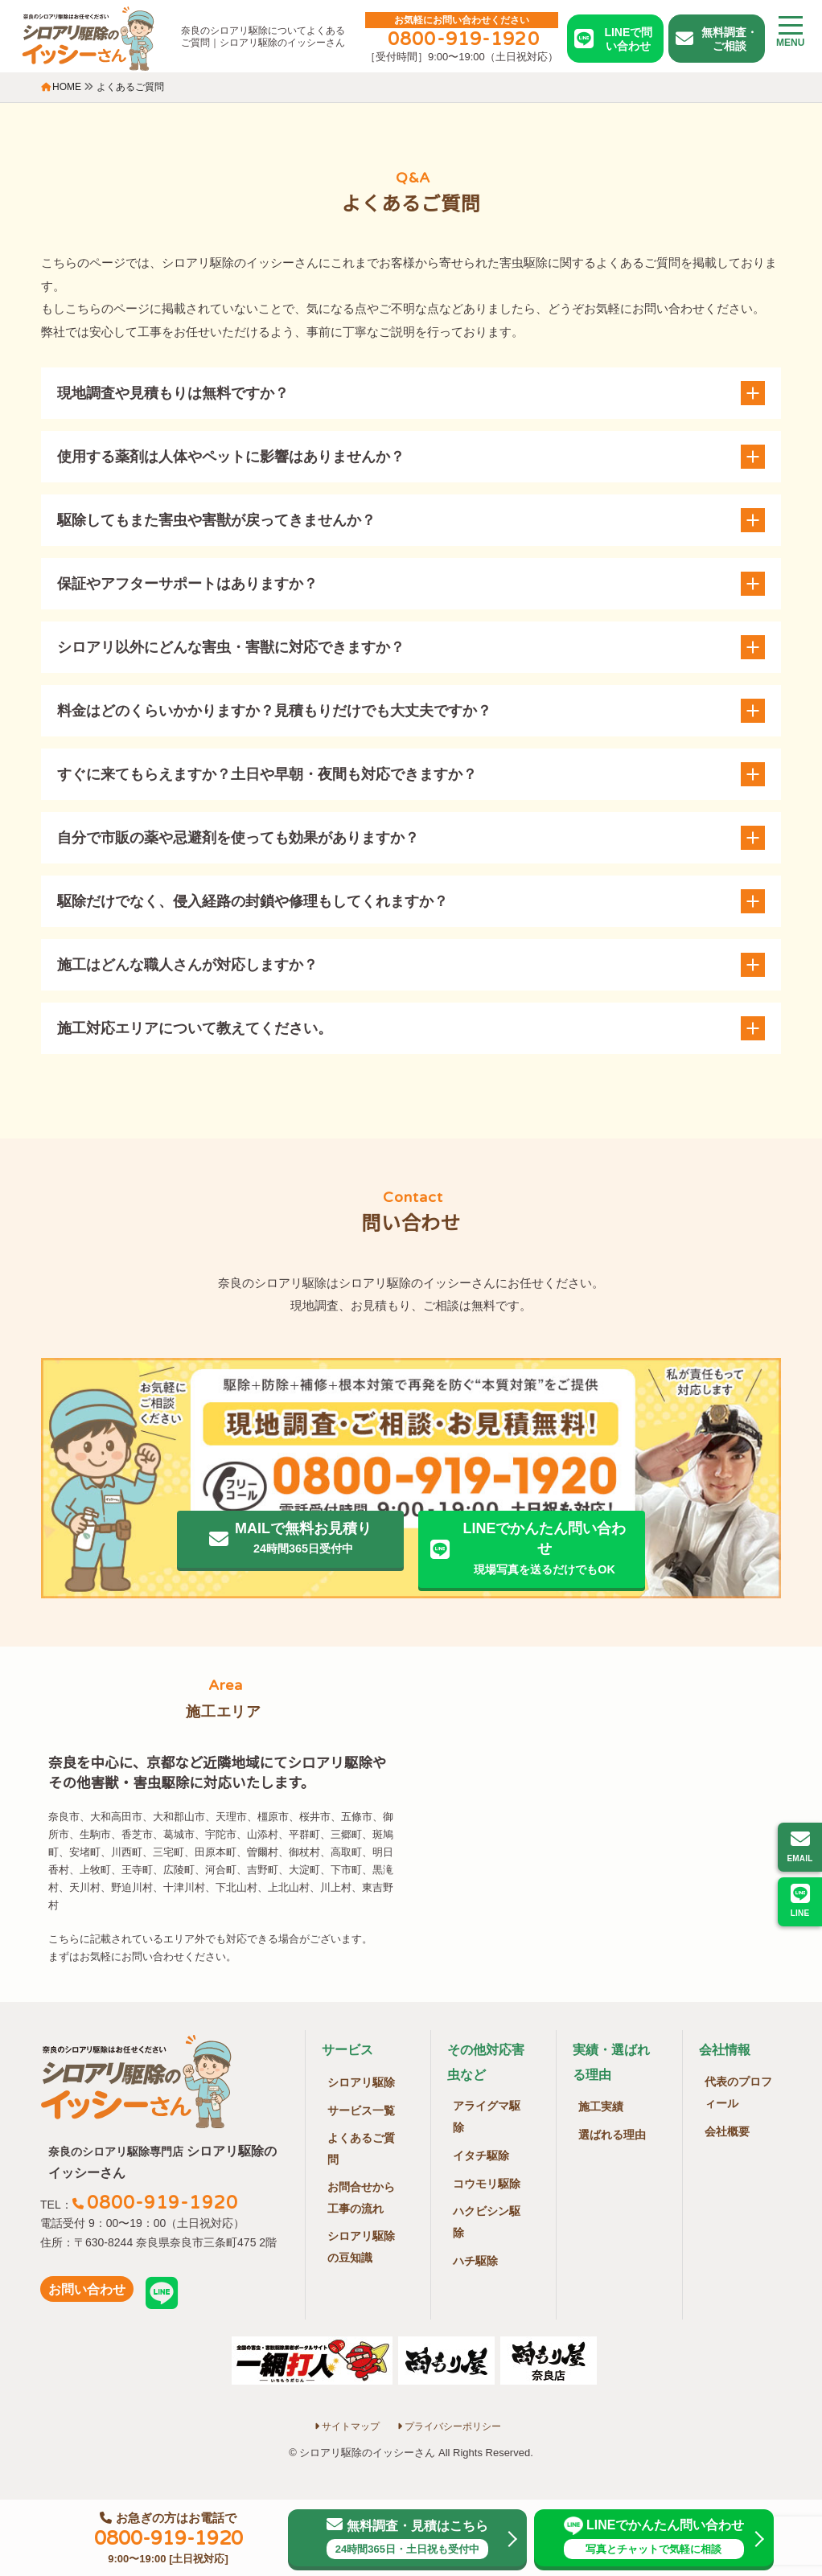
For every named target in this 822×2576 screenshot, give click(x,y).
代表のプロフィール (738, 2092)
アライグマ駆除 (486, 2116)
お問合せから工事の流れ (361, 2197)
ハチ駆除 (475, 2260)
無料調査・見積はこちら (407, 2538)
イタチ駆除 (481, 2155)
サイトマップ (347, 2426)
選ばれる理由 (612, 2134)
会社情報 (724, 2050)
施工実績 (600, 2106)
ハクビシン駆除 (486, 2222)
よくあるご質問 (361, 2148)
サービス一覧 (361, 2110)
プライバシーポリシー (449, 2426)
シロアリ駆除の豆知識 (361, 2246)
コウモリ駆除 (486, 2183)
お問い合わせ (86, 2289)
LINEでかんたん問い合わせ (654, 2538)
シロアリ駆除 (361, 2082)
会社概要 (727, 2131)
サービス (347, 2050)
